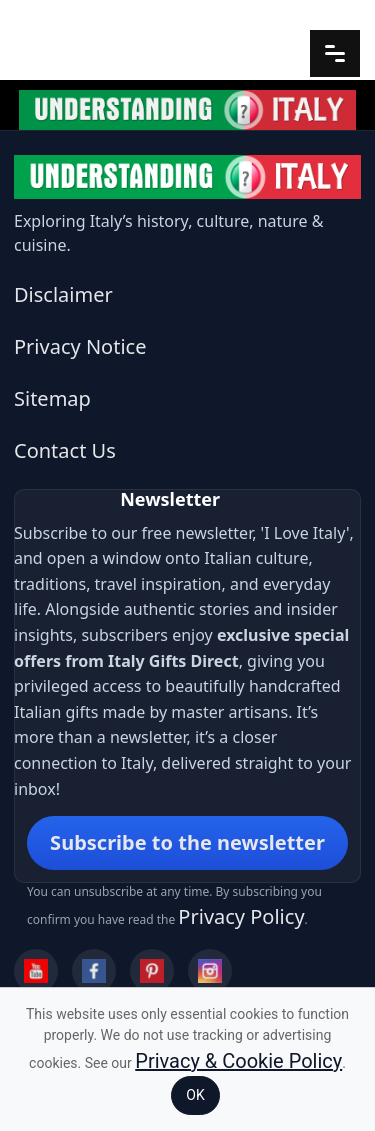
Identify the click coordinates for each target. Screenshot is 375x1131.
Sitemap (52, 398)
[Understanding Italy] (187, 177)
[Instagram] (210, 971)
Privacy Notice (80, 346)
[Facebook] (94, 971)
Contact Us (65, 450)
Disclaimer (63, 294)
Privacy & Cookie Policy (238, 1061)
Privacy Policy (241, 916)
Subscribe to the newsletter (187, 842)
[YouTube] (36, 971)
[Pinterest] (152, 971)
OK (195, 1095)
